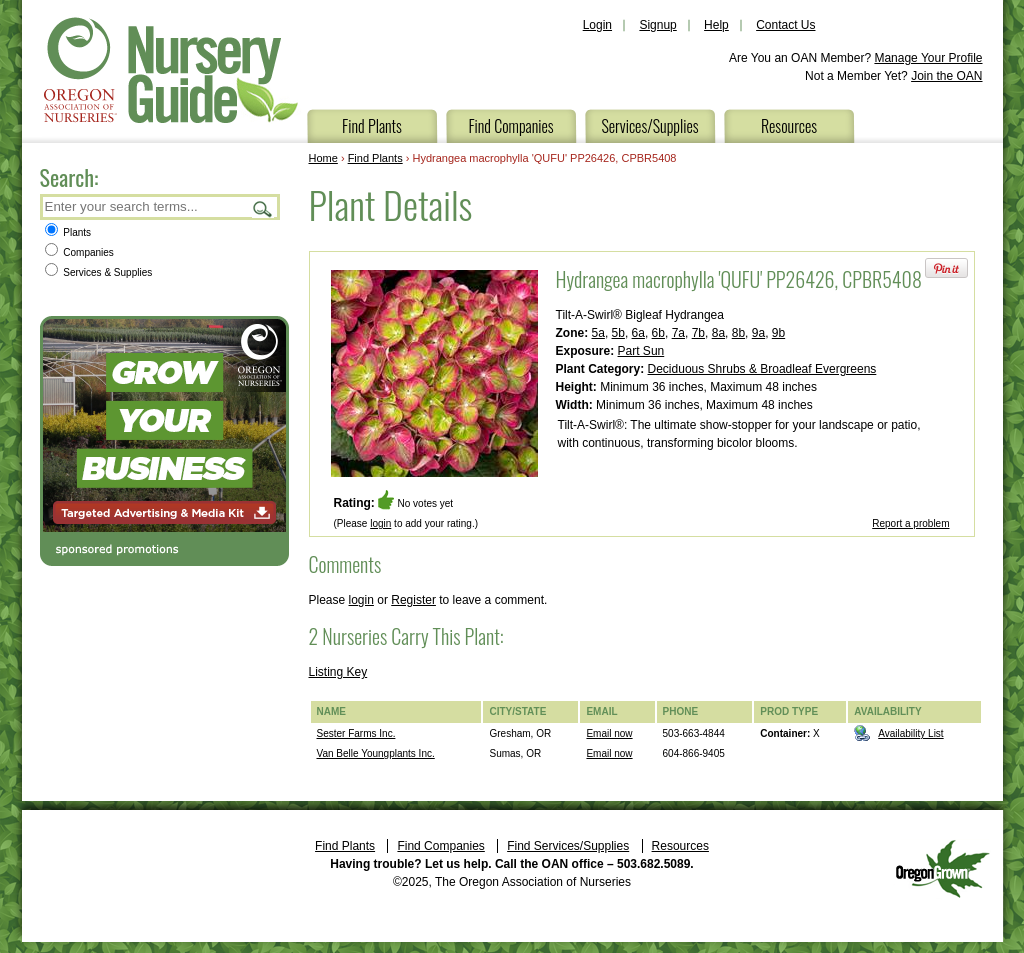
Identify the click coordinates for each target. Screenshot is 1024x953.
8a (718, 333)
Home (323, 158)
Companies (79, 252)
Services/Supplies (649, 126)
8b (738, 333)
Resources (789, 126)
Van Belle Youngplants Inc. (376, 753)
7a (678, 333)
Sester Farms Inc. (356, 733)
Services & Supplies (99, 272)
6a (638, 333)
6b (658, 333)
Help (716, 25)
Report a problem (910, 523)
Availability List (910, 733)
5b (618, 333)
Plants (68, 232)
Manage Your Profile (928, 58)
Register (413, 600)
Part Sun (641, 351)
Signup (657, 25)
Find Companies (510, 126)
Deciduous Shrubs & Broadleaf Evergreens (762, 369)
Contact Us (785, 25)
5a (598, 333)
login (380, 523)
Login (597, 25)
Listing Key (338, 672)
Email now (609, 733)
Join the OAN (946, 76)
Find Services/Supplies (568, 846)
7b (698, 333)
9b (778, 333)
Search (263, 208)
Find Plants (372, 126)
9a (758, 333)
